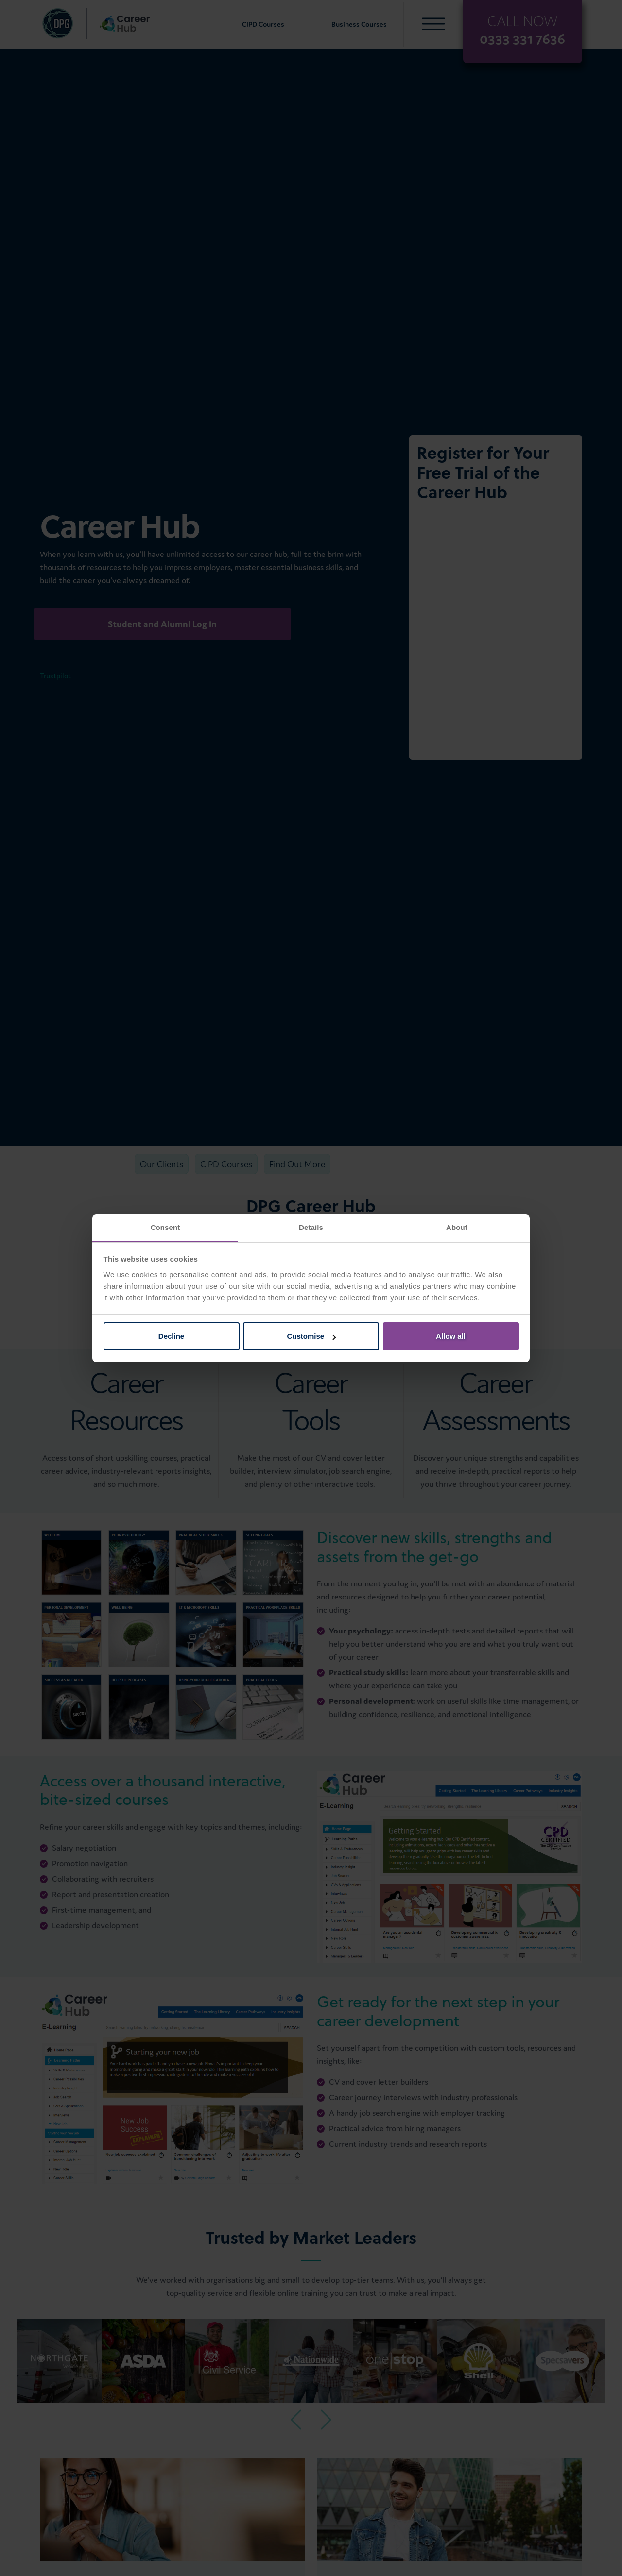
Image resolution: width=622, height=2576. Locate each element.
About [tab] (456, 1227)
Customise (311, 1336)
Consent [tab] (165, 1227)
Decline (171, 1336)
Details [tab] (311, 1227)
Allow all (451, 1336)
